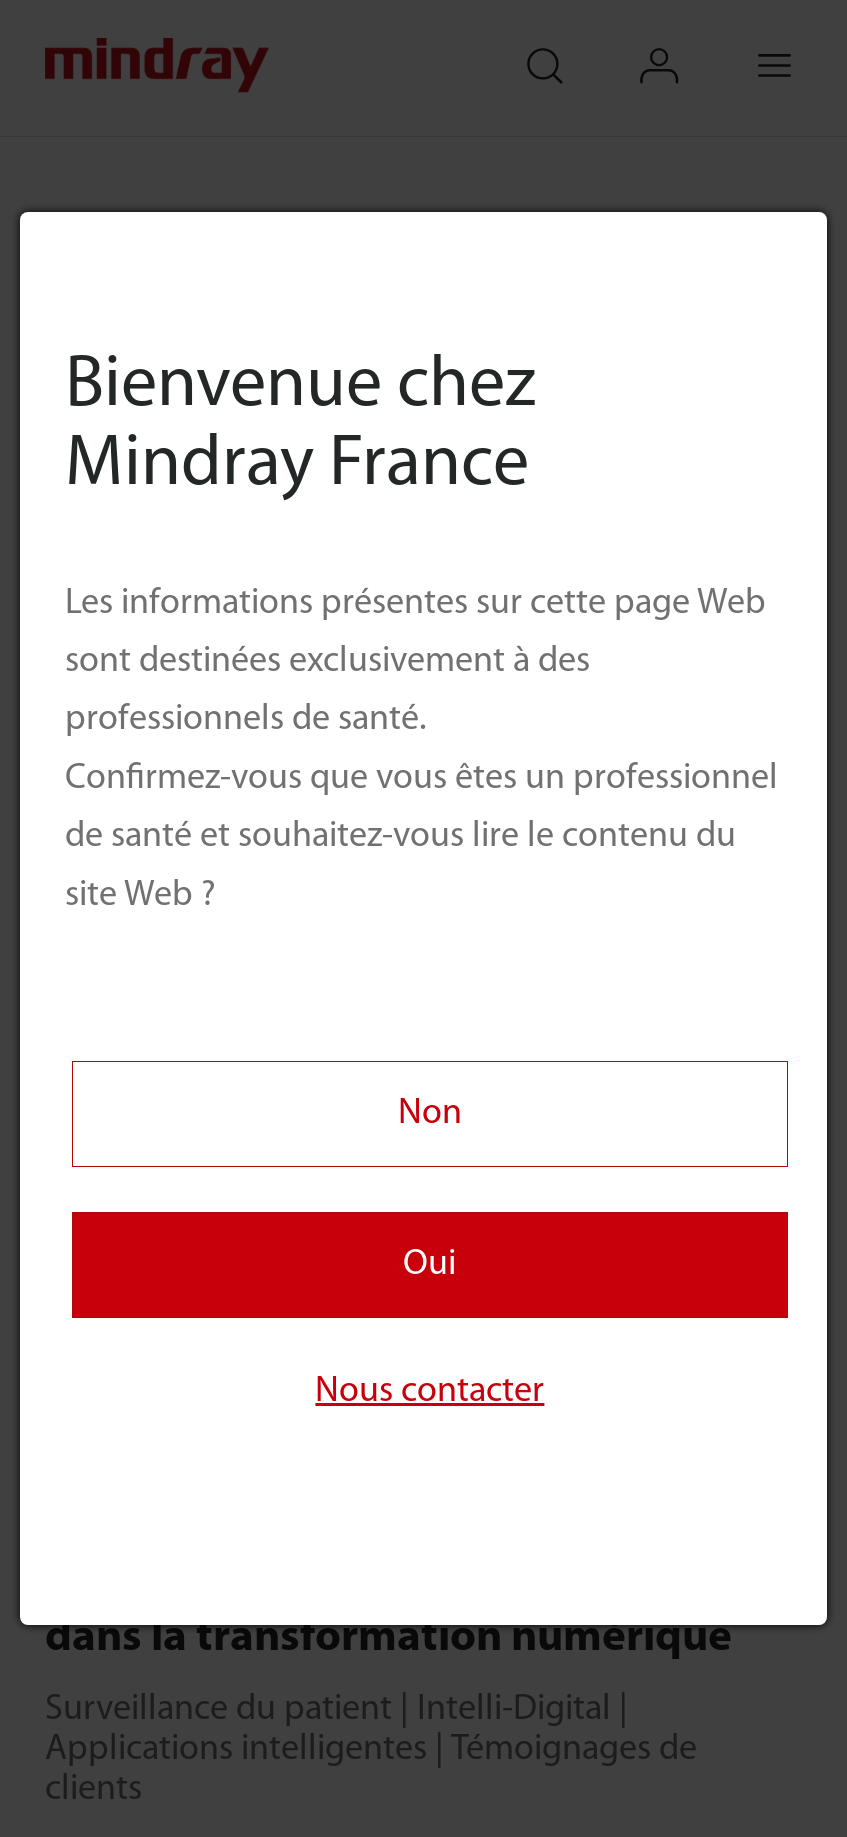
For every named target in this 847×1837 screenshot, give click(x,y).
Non (430, 1114)
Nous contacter (429, 1392)
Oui (429, 1265)
